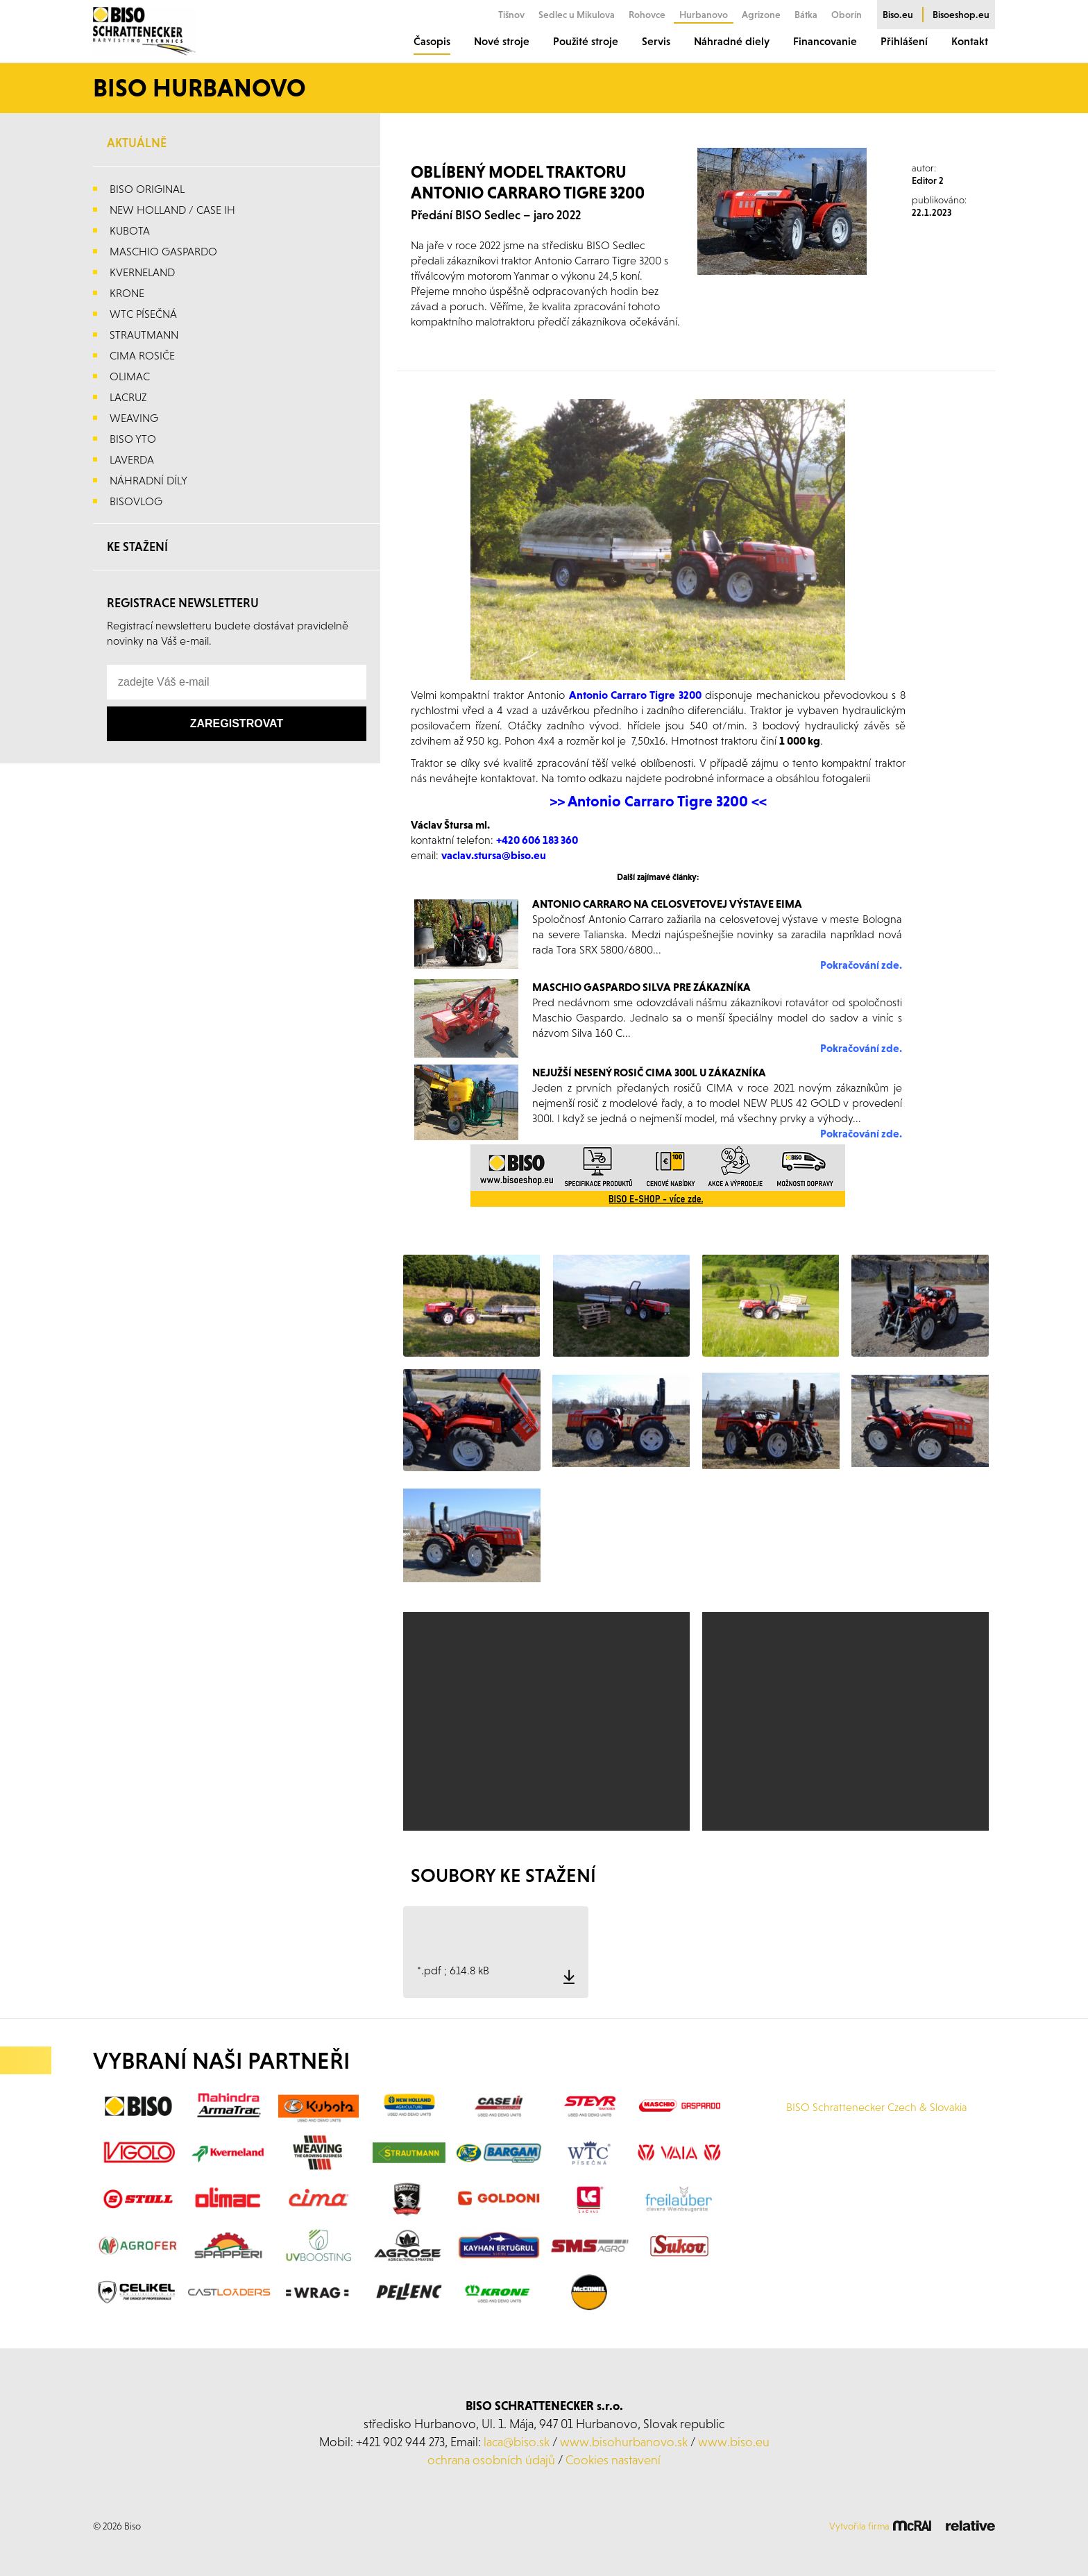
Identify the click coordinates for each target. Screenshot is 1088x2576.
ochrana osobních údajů (491, 2459)
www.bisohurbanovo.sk (624, 2441)
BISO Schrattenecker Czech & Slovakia (876, 2107)
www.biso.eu (734, 2441)
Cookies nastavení (613, 2459)
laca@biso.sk (517, 2441)
